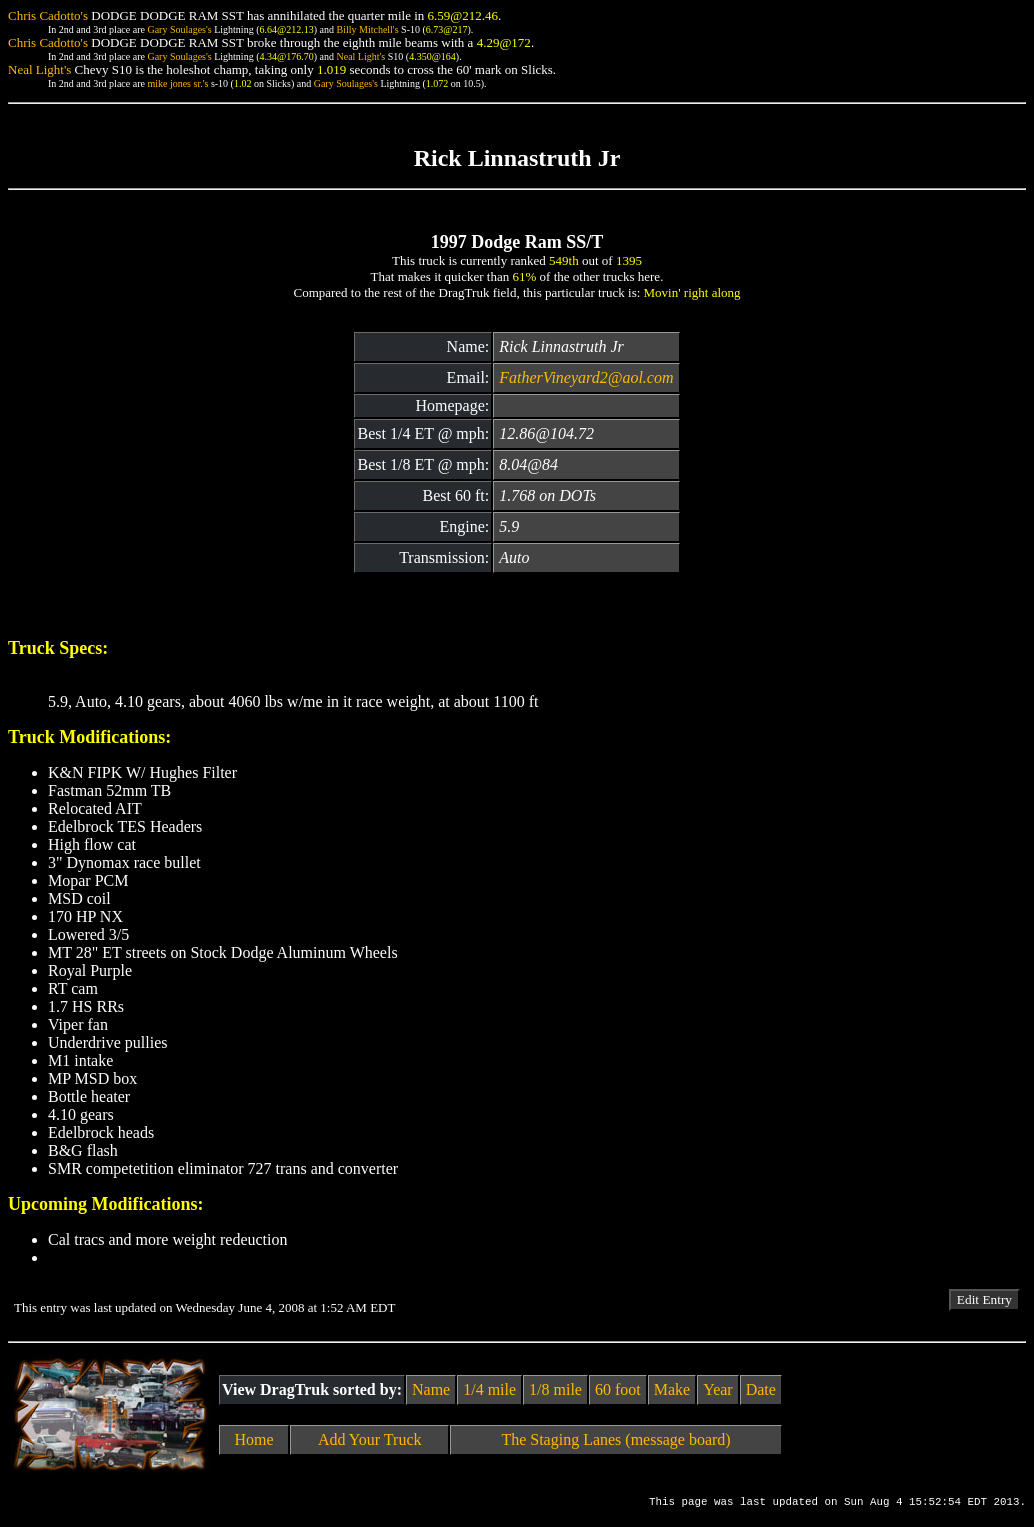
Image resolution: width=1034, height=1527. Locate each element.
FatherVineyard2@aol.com (586, 377)
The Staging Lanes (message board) (615, 1439)
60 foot (618, 1389)
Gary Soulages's (179, 29)
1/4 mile (489, 1389)
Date (761, 1389)
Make (672, 1389)
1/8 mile (555, 1389)
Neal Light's (360, 56)
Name (431, 1389)
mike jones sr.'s (177, 83)
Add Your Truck (370, 1439)
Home (254, 1439)
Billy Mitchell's (367, 29)
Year (717, 1389)
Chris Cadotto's (48, 15)
